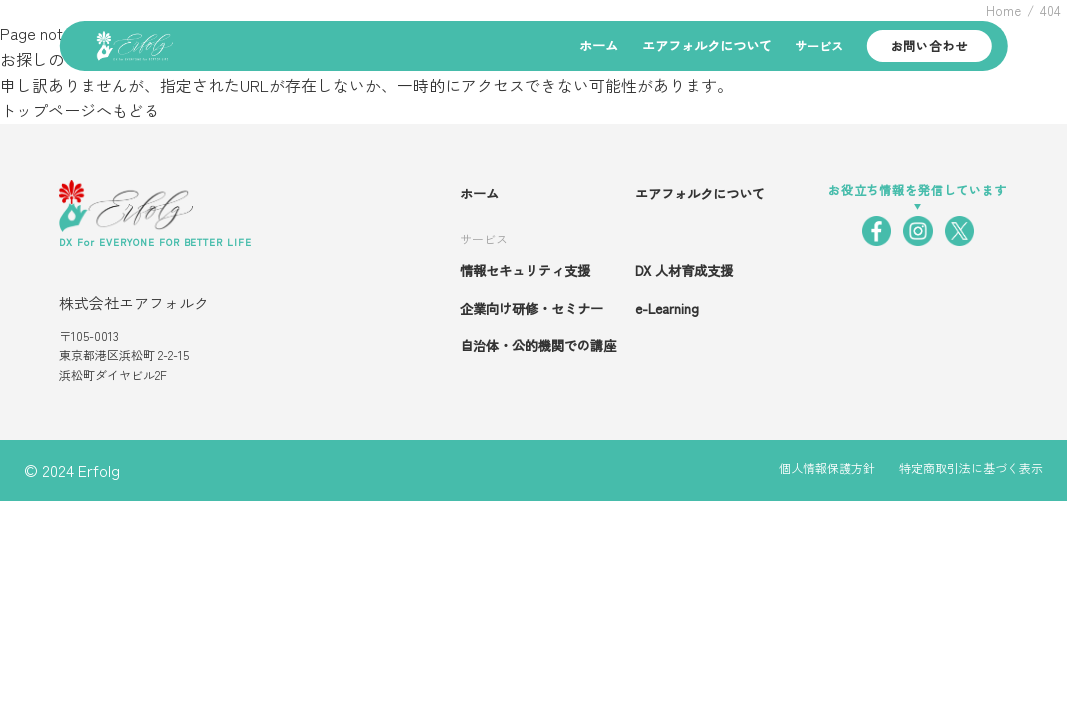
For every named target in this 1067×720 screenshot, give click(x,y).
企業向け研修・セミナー (531, 308)
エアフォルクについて (707, 45)
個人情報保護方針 (827, 467)
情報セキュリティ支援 (525, 270)
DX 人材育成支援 (684, 270)
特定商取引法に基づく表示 (971, 467)
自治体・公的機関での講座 (538, 345)
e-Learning (667, 308)
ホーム (598, 45)
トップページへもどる (80, 110)
